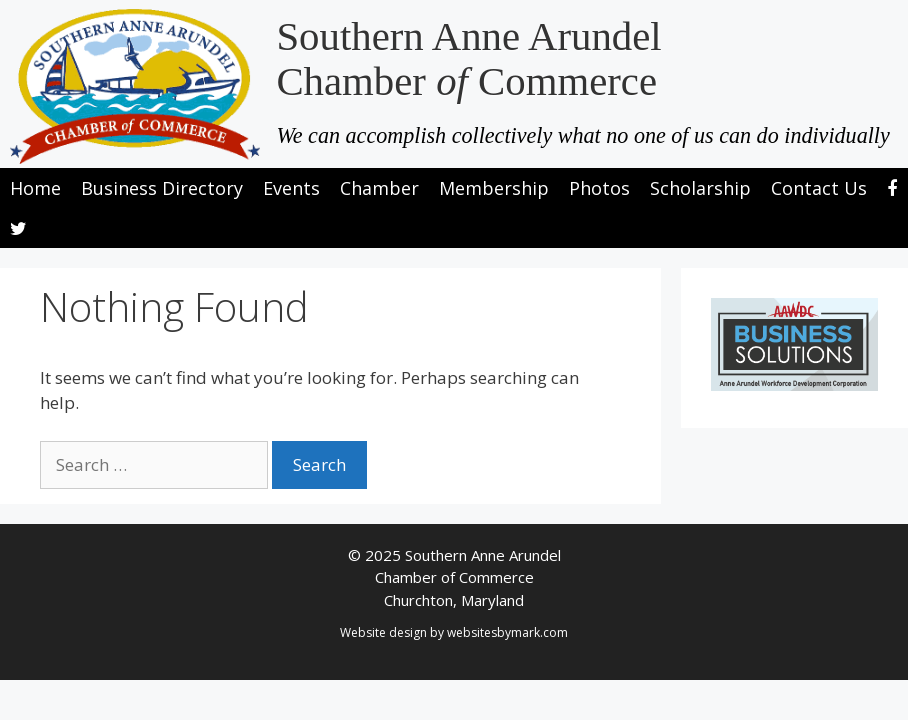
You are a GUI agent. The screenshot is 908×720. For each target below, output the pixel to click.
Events (291, 188)
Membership (494, 188)
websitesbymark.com (507, 632)
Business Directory (162, 188)
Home (35, 188)
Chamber (379, 188)
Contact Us (819, 188)
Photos (599, 188)
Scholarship (700, 188)
